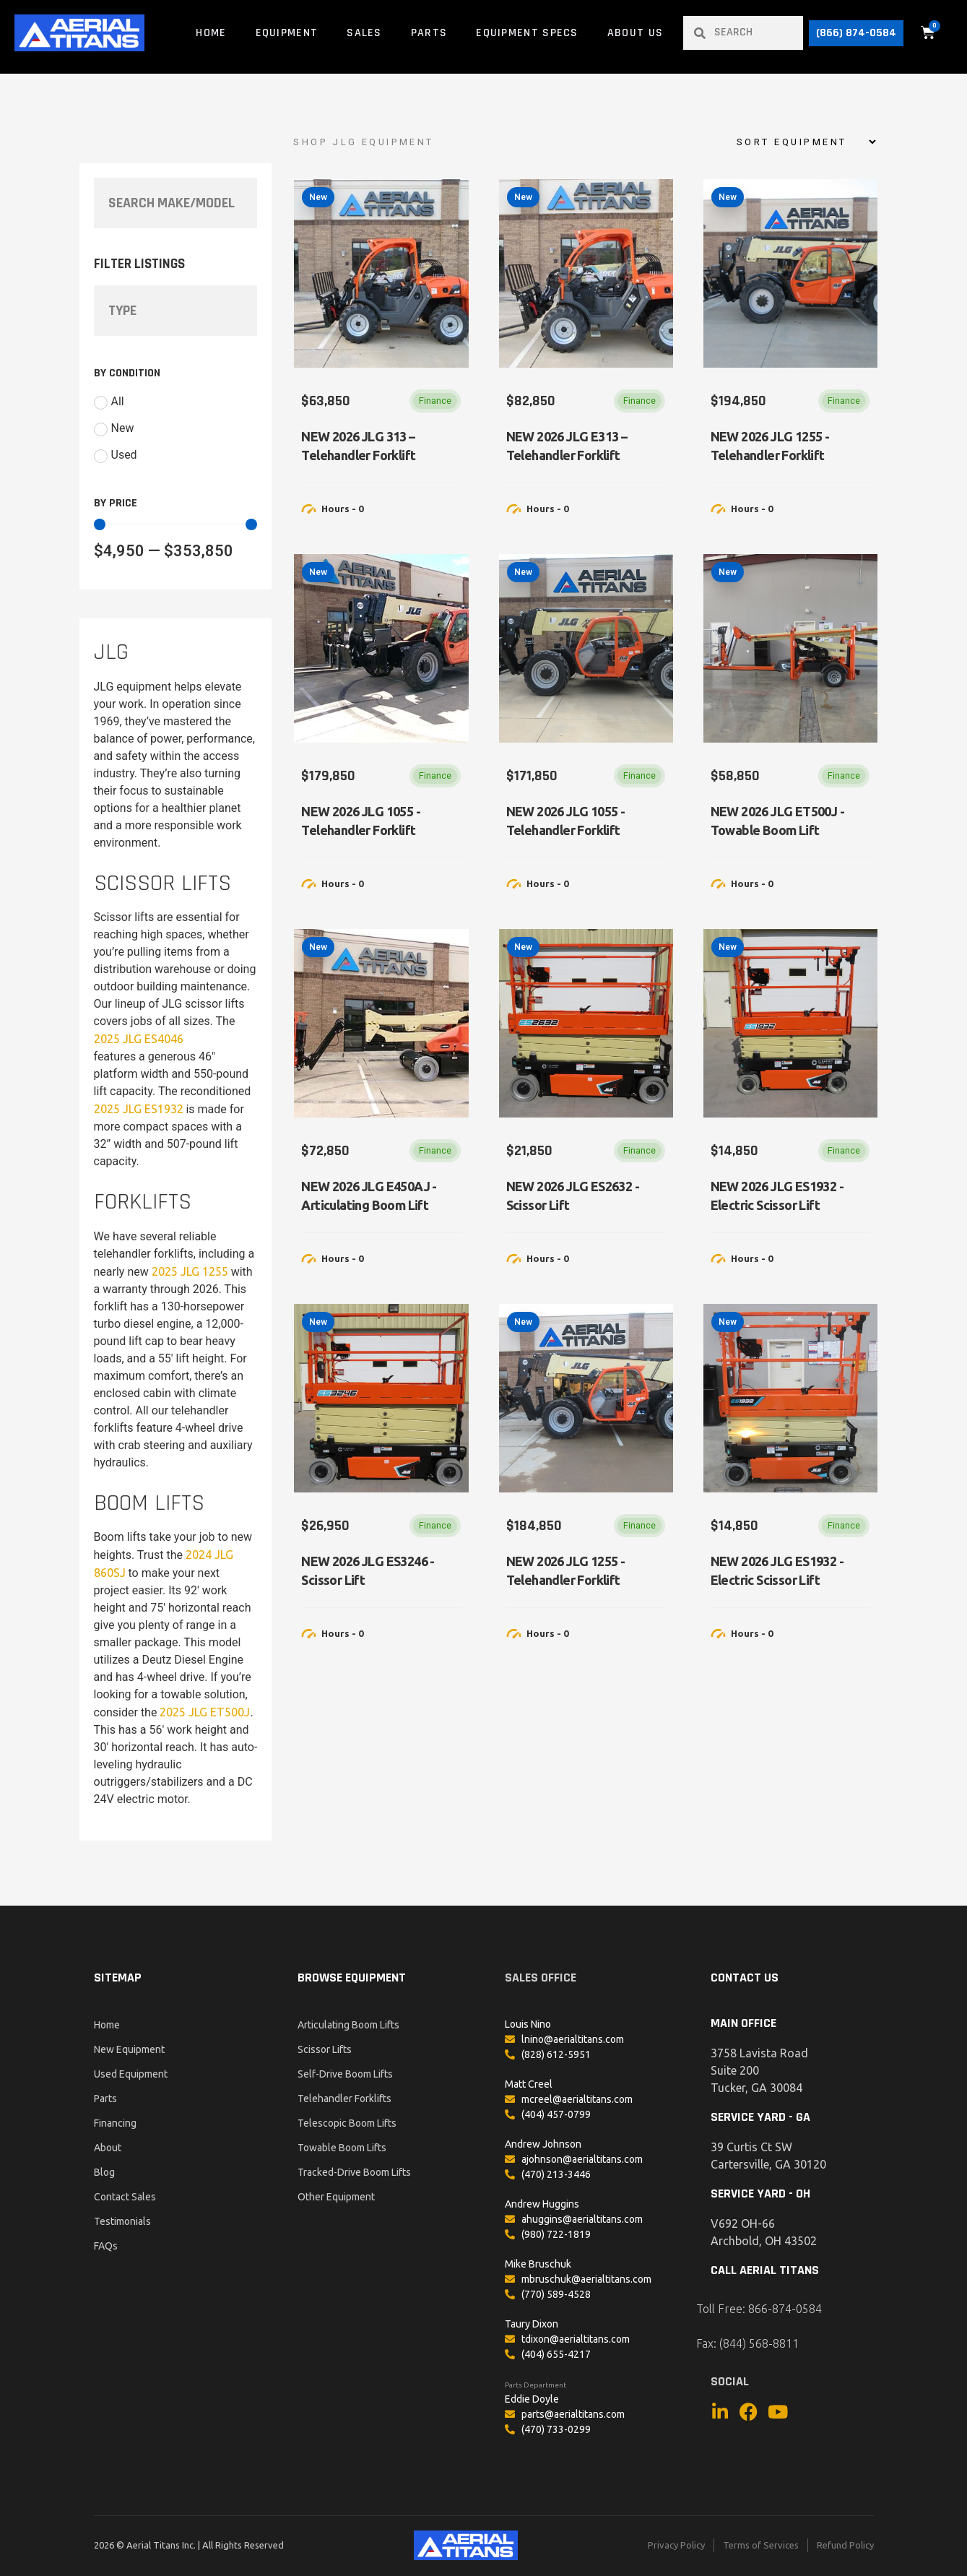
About (107, 2147)
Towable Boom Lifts (342, 2147)
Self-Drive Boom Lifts (345, 2074)
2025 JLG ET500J (205, 1712)
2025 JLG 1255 (190, 1271)
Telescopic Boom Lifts (347, 2123)
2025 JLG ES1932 (138, 1108)
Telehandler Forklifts (344, 2098)
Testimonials (122, 2221)
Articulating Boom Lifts (348, 2025)
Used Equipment (131, 2074)
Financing (115, 2123)
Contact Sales (125, 2197)
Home (211, 32)
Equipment (287, 32)
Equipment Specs (527, 32)
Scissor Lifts (325, 2049)
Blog (104, 2172)
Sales (364, 32)
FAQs (106, 2246)
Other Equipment (336, 2197)
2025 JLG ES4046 (138, 1038)
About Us (635, 32)
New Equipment (129, 2049)
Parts (429, 32)
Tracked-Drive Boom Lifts (354, 2172)
